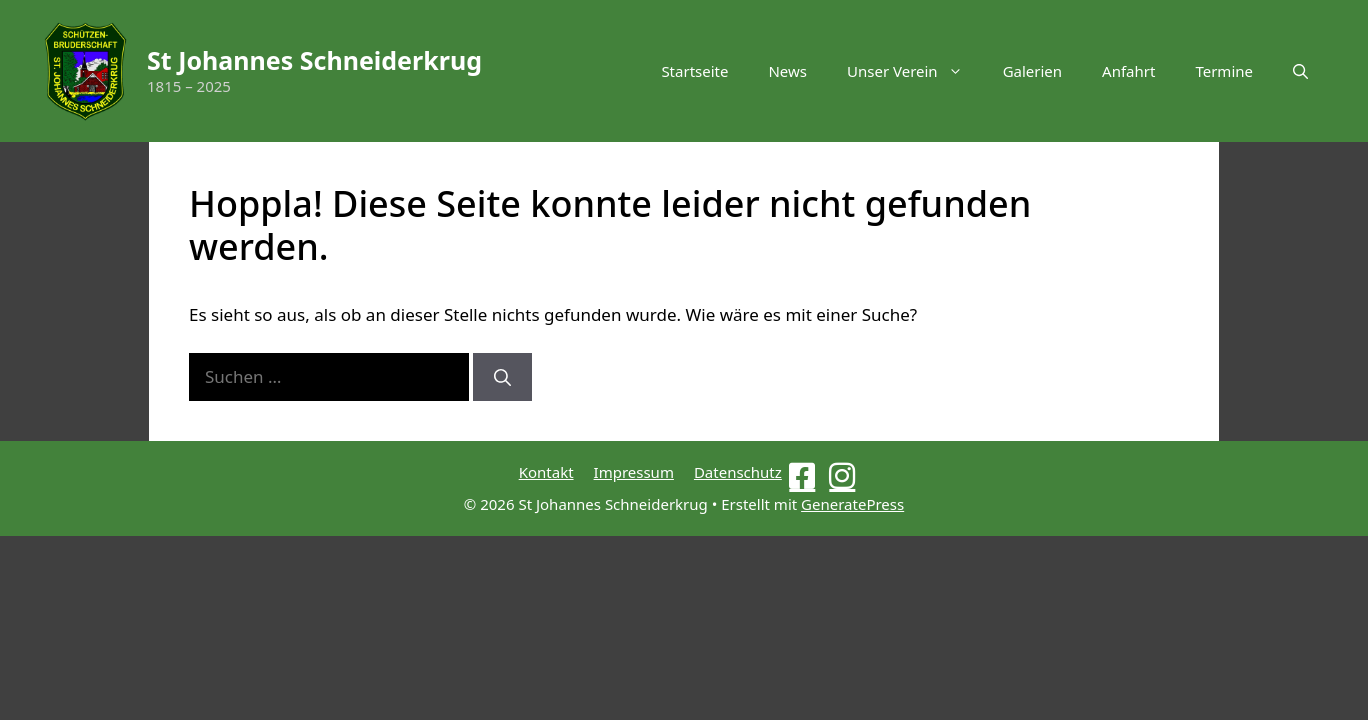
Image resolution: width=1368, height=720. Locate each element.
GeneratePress (852, 504)
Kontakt (546, 472)
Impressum (634, 472)
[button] (1300, 71)
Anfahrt (1128, 71)
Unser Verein (915, 71)
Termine (1224, 71)
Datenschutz (738, 472)
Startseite (694, 71)
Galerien (1032, 71)
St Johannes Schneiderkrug (314, 60)
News (787, 71)
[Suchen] (502, 377)
